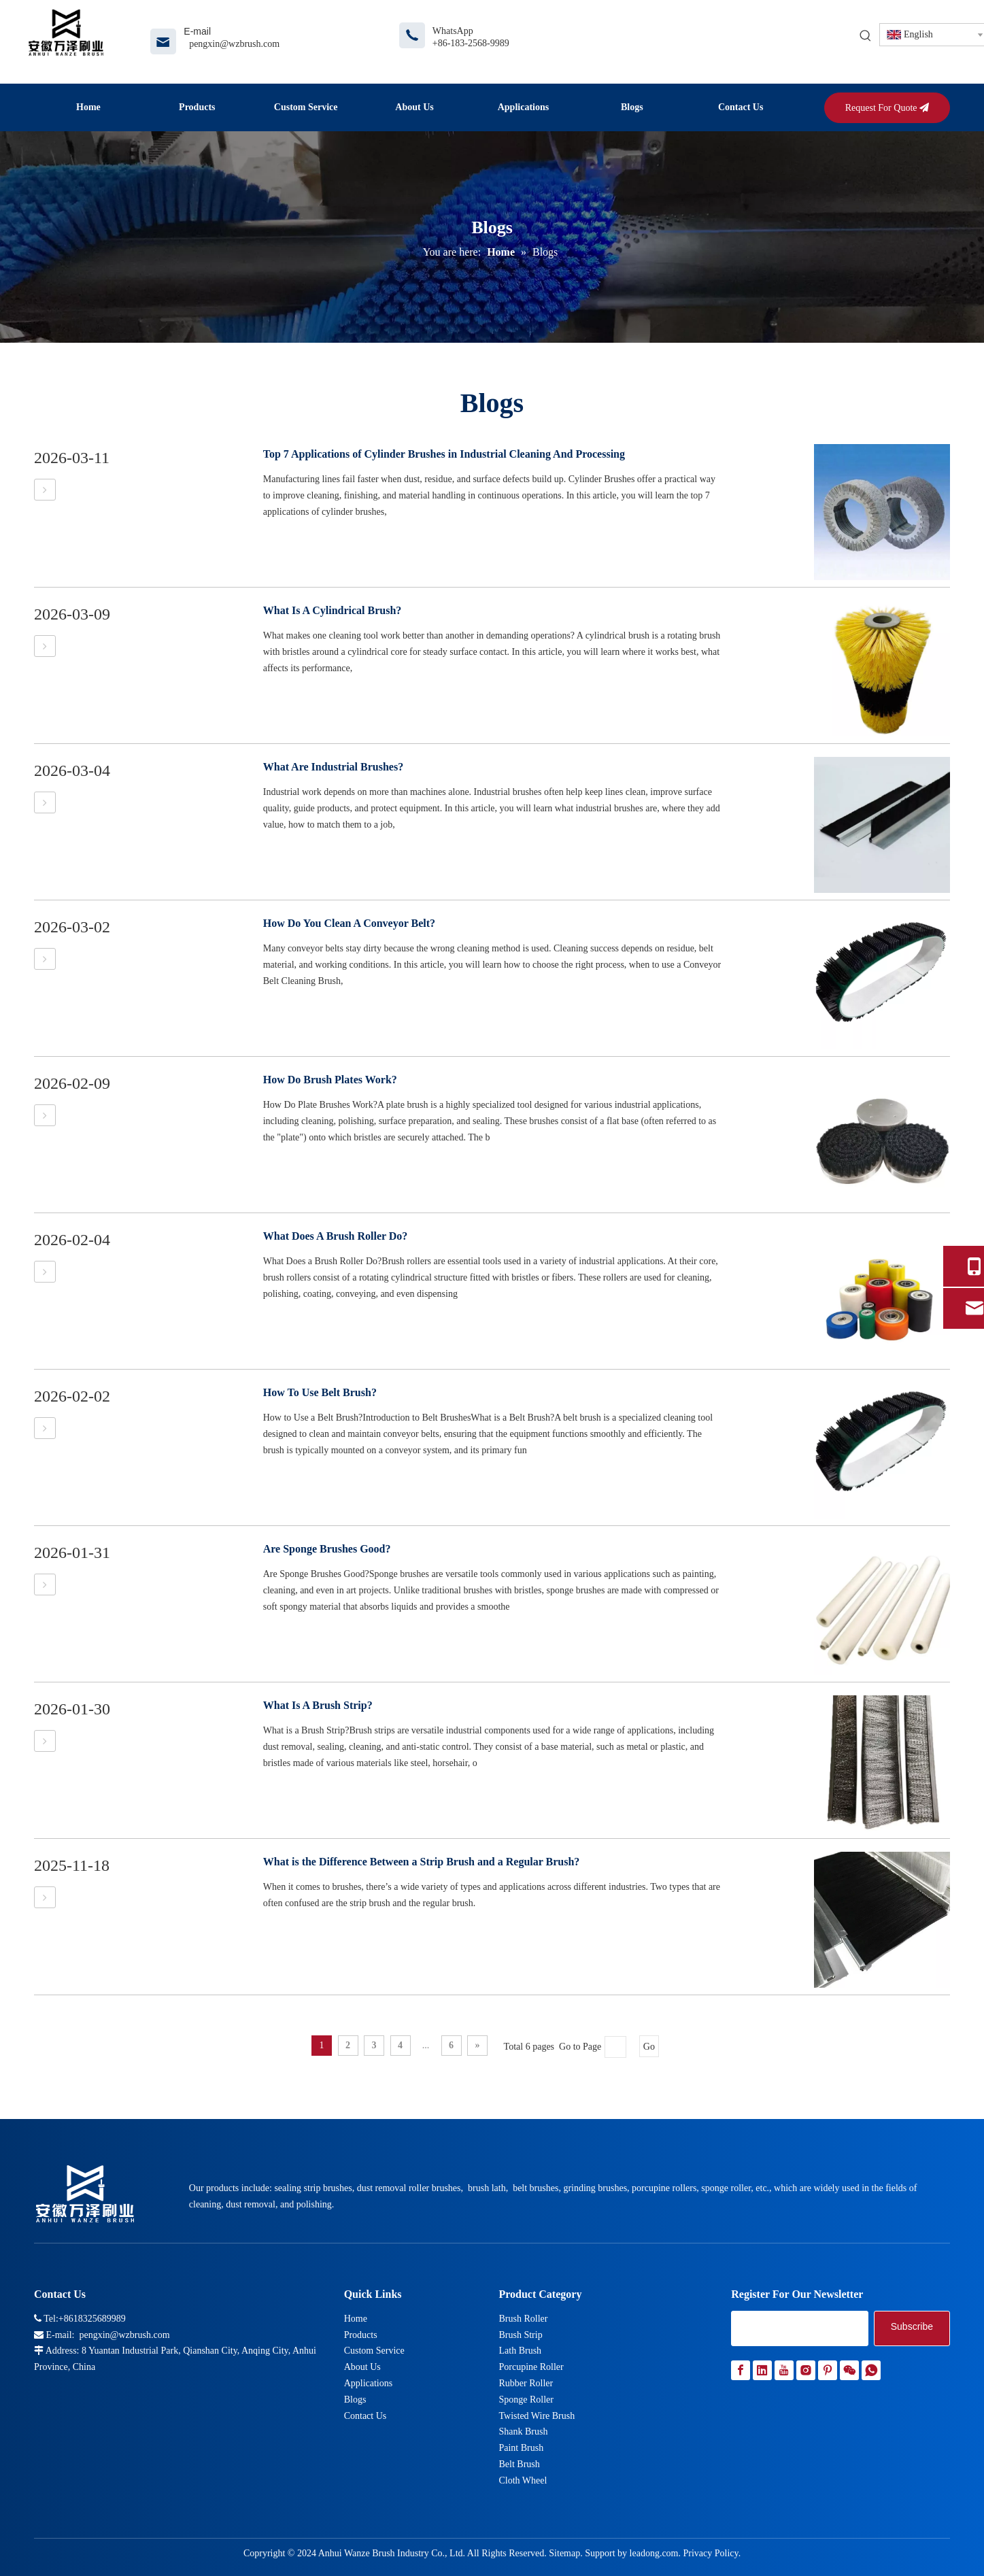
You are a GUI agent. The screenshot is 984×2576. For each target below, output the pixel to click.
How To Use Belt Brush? (320, 1392)
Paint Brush (520, 2448)
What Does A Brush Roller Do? (335, 1236)
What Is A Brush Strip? (318, 1705)
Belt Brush (518, 2464)
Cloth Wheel (522, 2480)
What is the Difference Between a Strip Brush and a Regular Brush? (421, 1861)
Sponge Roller (526, 2399)
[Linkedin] (762, 2370)
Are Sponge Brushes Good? (327, 1549)
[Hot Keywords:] (865, 36)
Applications (368, 2383)
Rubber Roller (525, 2383)
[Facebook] (740, 2370)
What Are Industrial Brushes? (333, 767)
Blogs (355, 2399)
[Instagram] (805, 2370)
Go (649, 2046)
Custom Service (374, 2350)
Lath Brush (519, 2350)
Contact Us (365, 2416)
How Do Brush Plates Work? (330, 1079)
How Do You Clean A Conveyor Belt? (349, 923)
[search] (799, 2328)
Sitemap (564, 2553)
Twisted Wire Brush (536, 2416)
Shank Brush (522, 2431)
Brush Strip (520, 2335)
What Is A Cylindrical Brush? (332, 610)
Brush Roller (522, 2319)
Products (360, 2335)
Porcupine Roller (530, 2367)
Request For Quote (887, 108)
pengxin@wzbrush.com (234, 44)
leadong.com (654, 2553)
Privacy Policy (710, 2553)
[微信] (849, 2370)
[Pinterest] (827, 2370)
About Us (362, 2367)
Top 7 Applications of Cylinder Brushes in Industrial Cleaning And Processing (444, 454)
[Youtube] (784, 2370)
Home (355, 2319)
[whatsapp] (871, 2370)
